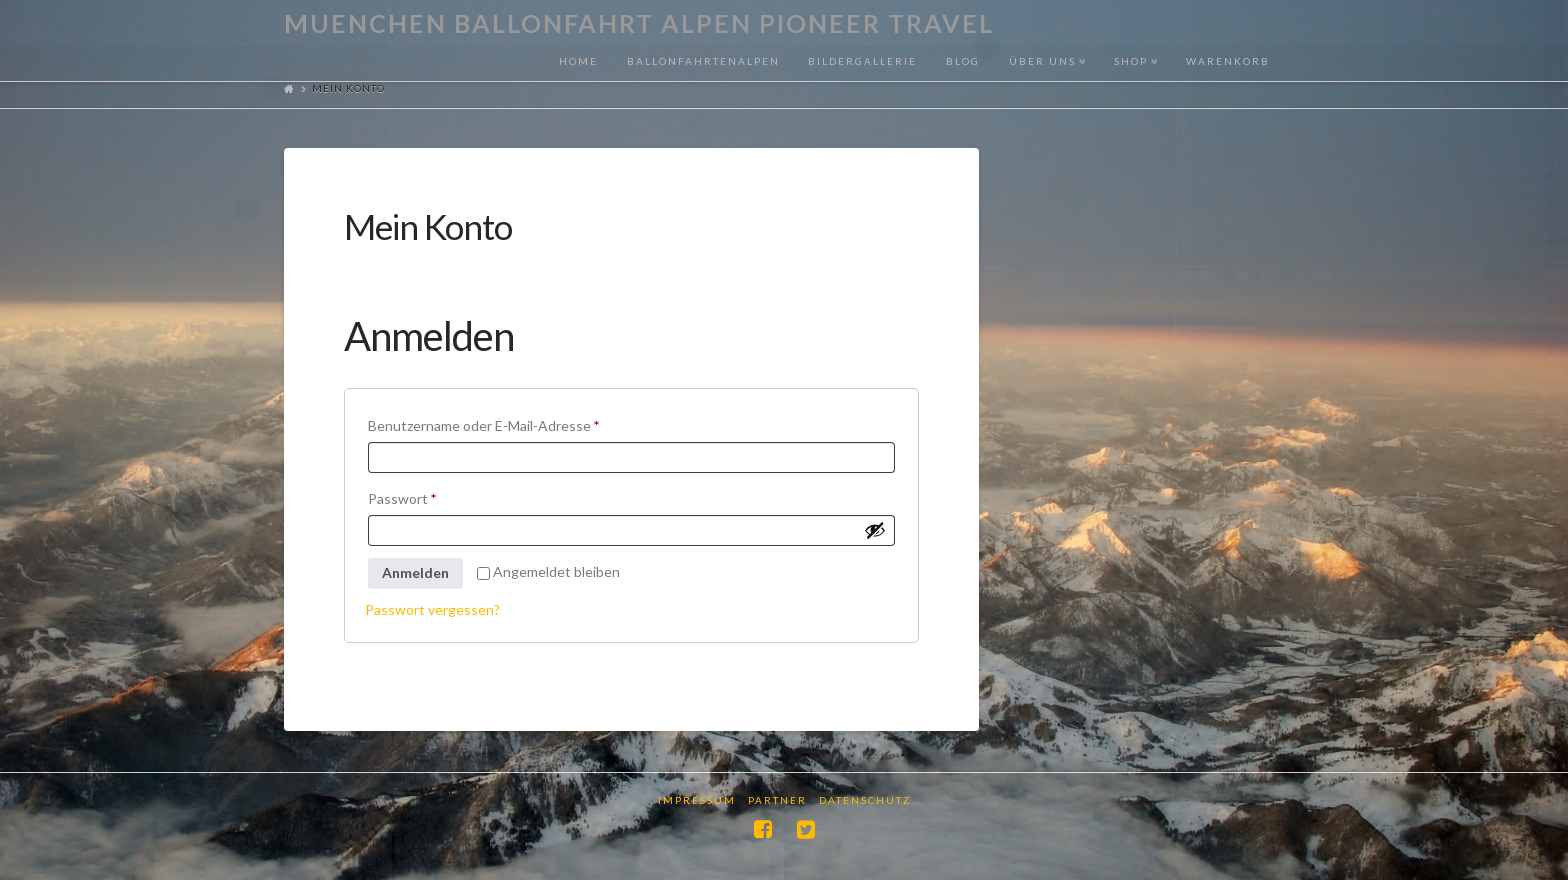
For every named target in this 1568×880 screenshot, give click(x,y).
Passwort (438, 496)
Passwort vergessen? (432, 609)
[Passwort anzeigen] (875, 530)
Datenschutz (865, 800)
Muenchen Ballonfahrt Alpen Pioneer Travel (639, 23)
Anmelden (415, 572)
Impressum (697, 800)
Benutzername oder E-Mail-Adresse (519, 423)
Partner (777, 800)
